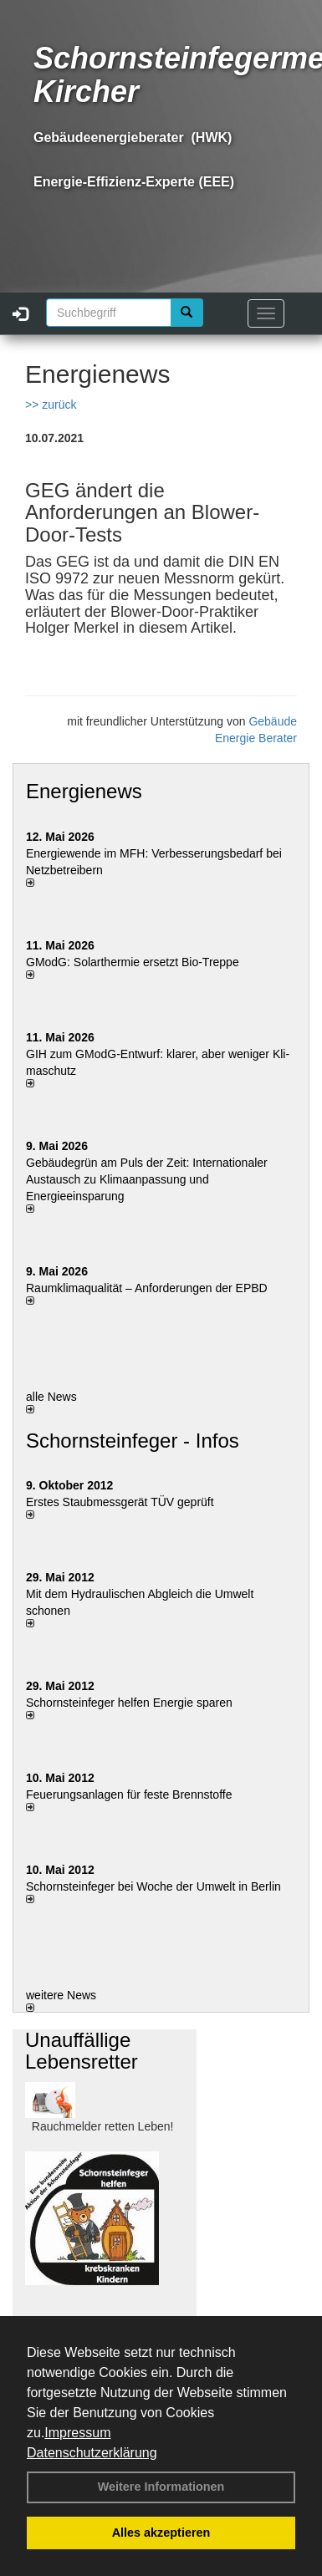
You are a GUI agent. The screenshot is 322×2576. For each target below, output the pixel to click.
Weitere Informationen (161, 2486)
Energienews (84, 791)
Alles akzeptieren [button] (161, 2532)
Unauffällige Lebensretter (81, 2051)
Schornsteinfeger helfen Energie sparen (129, 1702)
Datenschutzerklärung (92, 2453)
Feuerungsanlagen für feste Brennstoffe (129, 1794)
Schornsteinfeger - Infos (132, 1440)
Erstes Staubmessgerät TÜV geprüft (120, 1502)
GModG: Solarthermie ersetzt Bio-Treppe (132, 962)
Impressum (77, 2433)
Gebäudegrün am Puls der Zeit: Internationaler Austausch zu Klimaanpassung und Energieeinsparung (147, 1179)
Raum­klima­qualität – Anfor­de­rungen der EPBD (147, 1288)
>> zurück (50, 404)
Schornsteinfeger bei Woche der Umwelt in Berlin (153, 1886)
